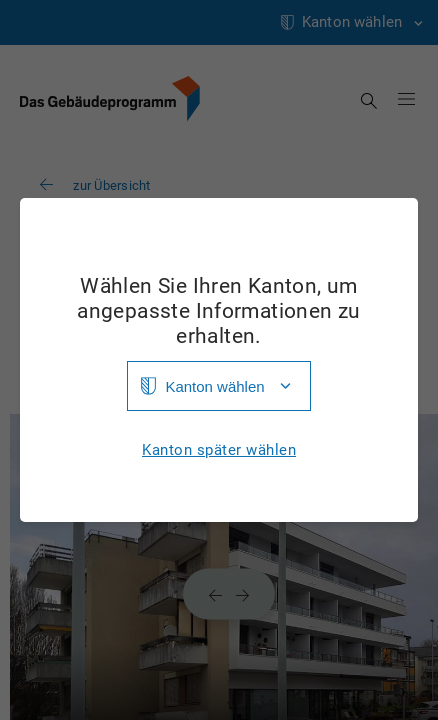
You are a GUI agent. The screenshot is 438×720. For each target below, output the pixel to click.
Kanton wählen (214, 386)
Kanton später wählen (219, 450)
